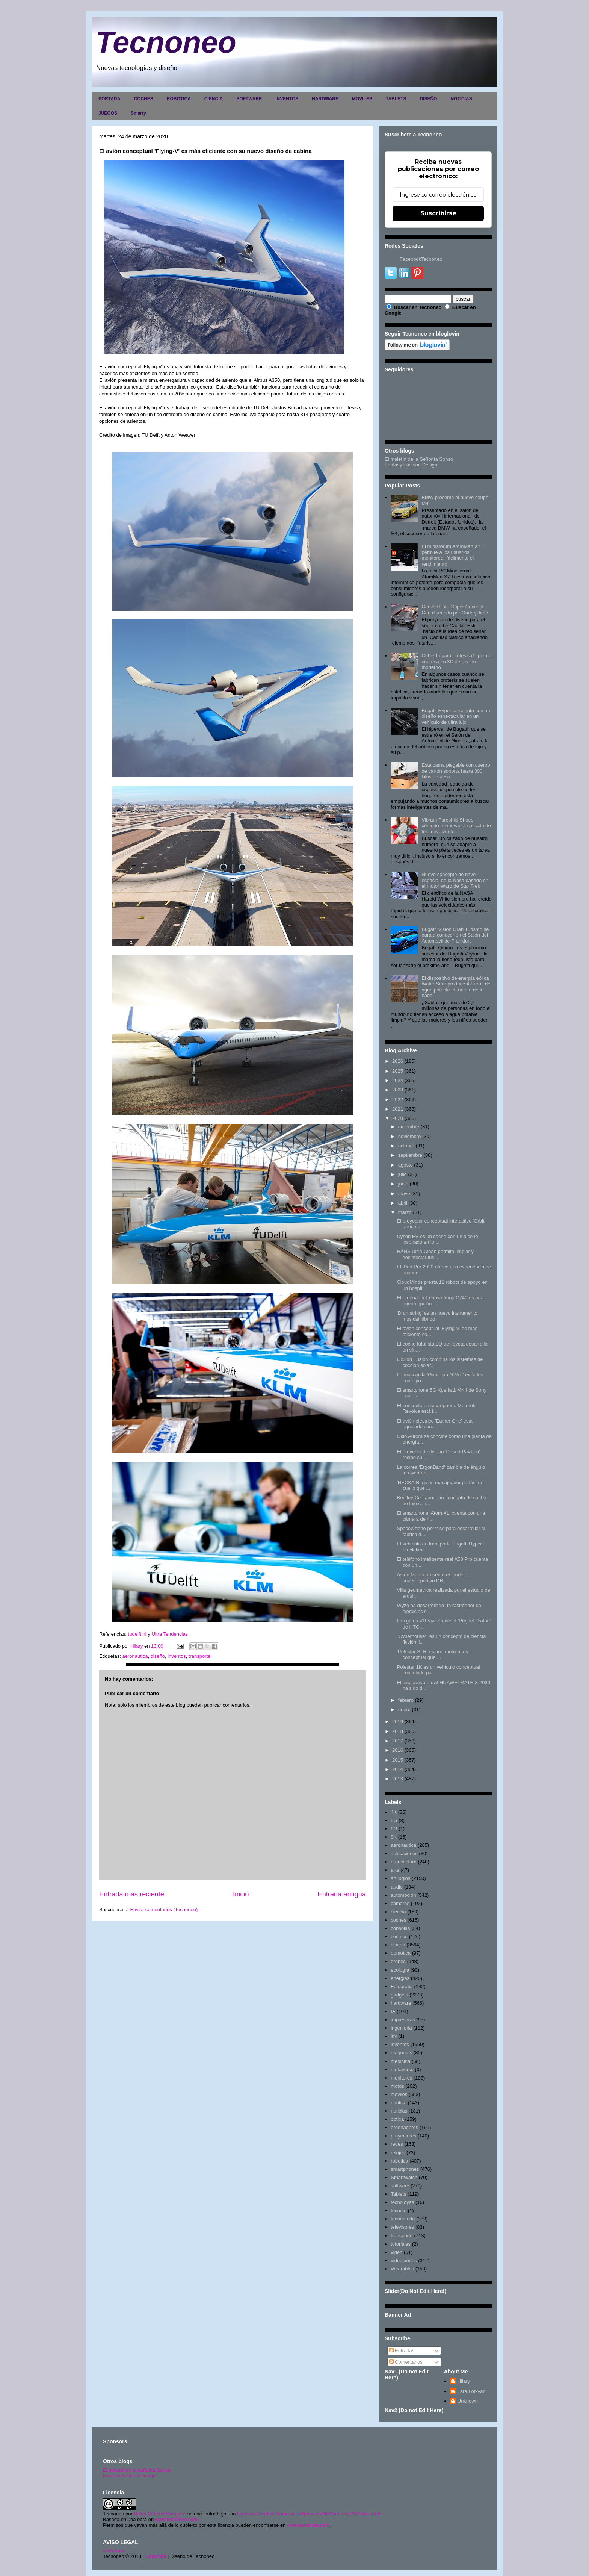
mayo (404, 1193)
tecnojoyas (402, 2202)
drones (398, 1961)
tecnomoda (403, 2219)
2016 (397, 1750)
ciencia (398, 1912)
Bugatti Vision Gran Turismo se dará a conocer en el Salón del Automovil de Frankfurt (455, 935)
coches (398, 1920)
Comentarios (406, 2362)
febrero (406, 1700)
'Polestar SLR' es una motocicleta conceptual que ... (433, 1654)
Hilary (464, 2381)
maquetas (401, 2052)
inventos (177, 1656)
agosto (405, 1165)
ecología (400, 1970)
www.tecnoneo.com (176, 2519)
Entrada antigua (342, 1894)
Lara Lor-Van (472, 2391)
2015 (397, 1760)
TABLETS (396, 98)
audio (397, 1887)
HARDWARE (325, 98)
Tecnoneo (165, 42)
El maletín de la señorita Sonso (137, 2470)
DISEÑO (428, 98)
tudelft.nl (137, 1634)
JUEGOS (107, 113)
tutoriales (401, 2244)
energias (400, 1978)
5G (394, 1820)
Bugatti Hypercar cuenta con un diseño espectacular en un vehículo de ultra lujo (455, 716)
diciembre (408, 1126)
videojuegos (404, 2260)
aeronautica (135, 1656)
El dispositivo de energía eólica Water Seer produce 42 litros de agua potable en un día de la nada (455, 987)
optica (397, 2119)
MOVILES (362, 98)
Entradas (402, 2351)
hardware (401, 2003)
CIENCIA (213, 98)
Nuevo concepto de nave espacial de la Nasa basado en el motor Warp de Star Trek (454, 880)
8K (394, 1837)
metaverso (402, 2069)
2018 (397, 1731)
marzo (405, 1212)
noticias (399, 2111)
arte (395, 1870)
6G (394, 1828)
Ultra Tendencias (169, 1634)
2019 (397, 1721)
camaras (400, 1903)
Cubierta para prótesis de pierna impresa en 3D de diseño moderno (456, 661)
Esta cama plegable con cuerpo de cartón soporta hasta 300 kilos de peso (455, 770)
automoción (403, 1895)
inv (394, 2036)
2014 (397, 1769)
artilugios (400, 1878)
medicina (400, 2061)
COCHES (143, 98)
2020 (397, 1118)
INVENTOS (286, 98)
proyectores (403, 2136)
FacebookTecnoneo (421, 259)
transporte (200, 1656)
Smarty (138, 113)
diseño (158, 1656)
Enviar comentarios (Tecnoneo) (164, 1909)
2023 (397, 1090)
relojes (398, 2152)
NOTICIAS (461, 98)
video (396, 2252)
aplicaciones (404, 1853)
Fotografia (402, 1986)
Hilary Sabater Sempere (160, 2514)
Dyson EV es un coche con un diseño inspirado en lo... (437, 1239)
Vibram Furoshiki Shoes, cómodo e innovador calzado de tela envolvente (456, 825)
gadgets (399, 1995)
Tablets (398, 2194)
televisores (402, 2227)
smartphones (405, 2169)
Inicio (241, 1894)
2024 (397, 1080)
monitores (401, 2078)
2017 (397, 1741)
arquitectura (404, 1862)
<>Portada (114, 2550)
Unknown (468, 2401)
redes (397, 2144)
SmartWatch (404, 2177)
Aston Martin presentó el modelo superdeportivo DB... (432, 1577)
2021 (397, 1109)
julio (402, 1174)
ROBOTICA (179, 98)
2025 (397, 1071)
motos (397, 2086)
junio (403, 1184)
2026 (397, 1061)
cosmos (399, 1936)
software (400, 2186)
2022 (397, 1099)
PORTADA (109, 98)
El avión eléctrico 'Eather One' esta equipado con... (435, 1424)
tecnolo (398, 2210)
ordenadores (404, 2127)
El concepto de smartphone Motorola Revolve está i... (436, 1408)
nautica (398, 2102)
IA (393, 2011)
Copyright (155, 2556)
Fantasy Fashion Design (411, 465)
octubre (406, 1146)
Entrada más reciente (131, 1894)
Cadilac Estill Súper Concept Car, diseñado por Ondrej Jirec (454, 610)
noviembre (409, 1136)
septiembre (410, 1155)
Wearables (402, 2269)
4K (394, 1812)
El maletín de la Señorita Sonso (419, 459)
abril (403, 1203)
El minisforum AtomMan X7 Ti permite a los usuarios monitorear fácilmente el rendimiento (453, 555)
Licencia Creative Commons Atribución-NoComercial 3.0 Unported (309, 2514)
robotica (399, 2161)
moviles (399, 2094)
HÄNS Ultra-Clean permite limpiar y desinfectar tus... (435, 1254)
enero (404, 1709)
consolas (400, 1928)
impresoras (403, 2019)
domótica (401, 1953)
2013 (397, 1778)
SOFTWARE (249, 98)
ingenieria (401, 2028)
